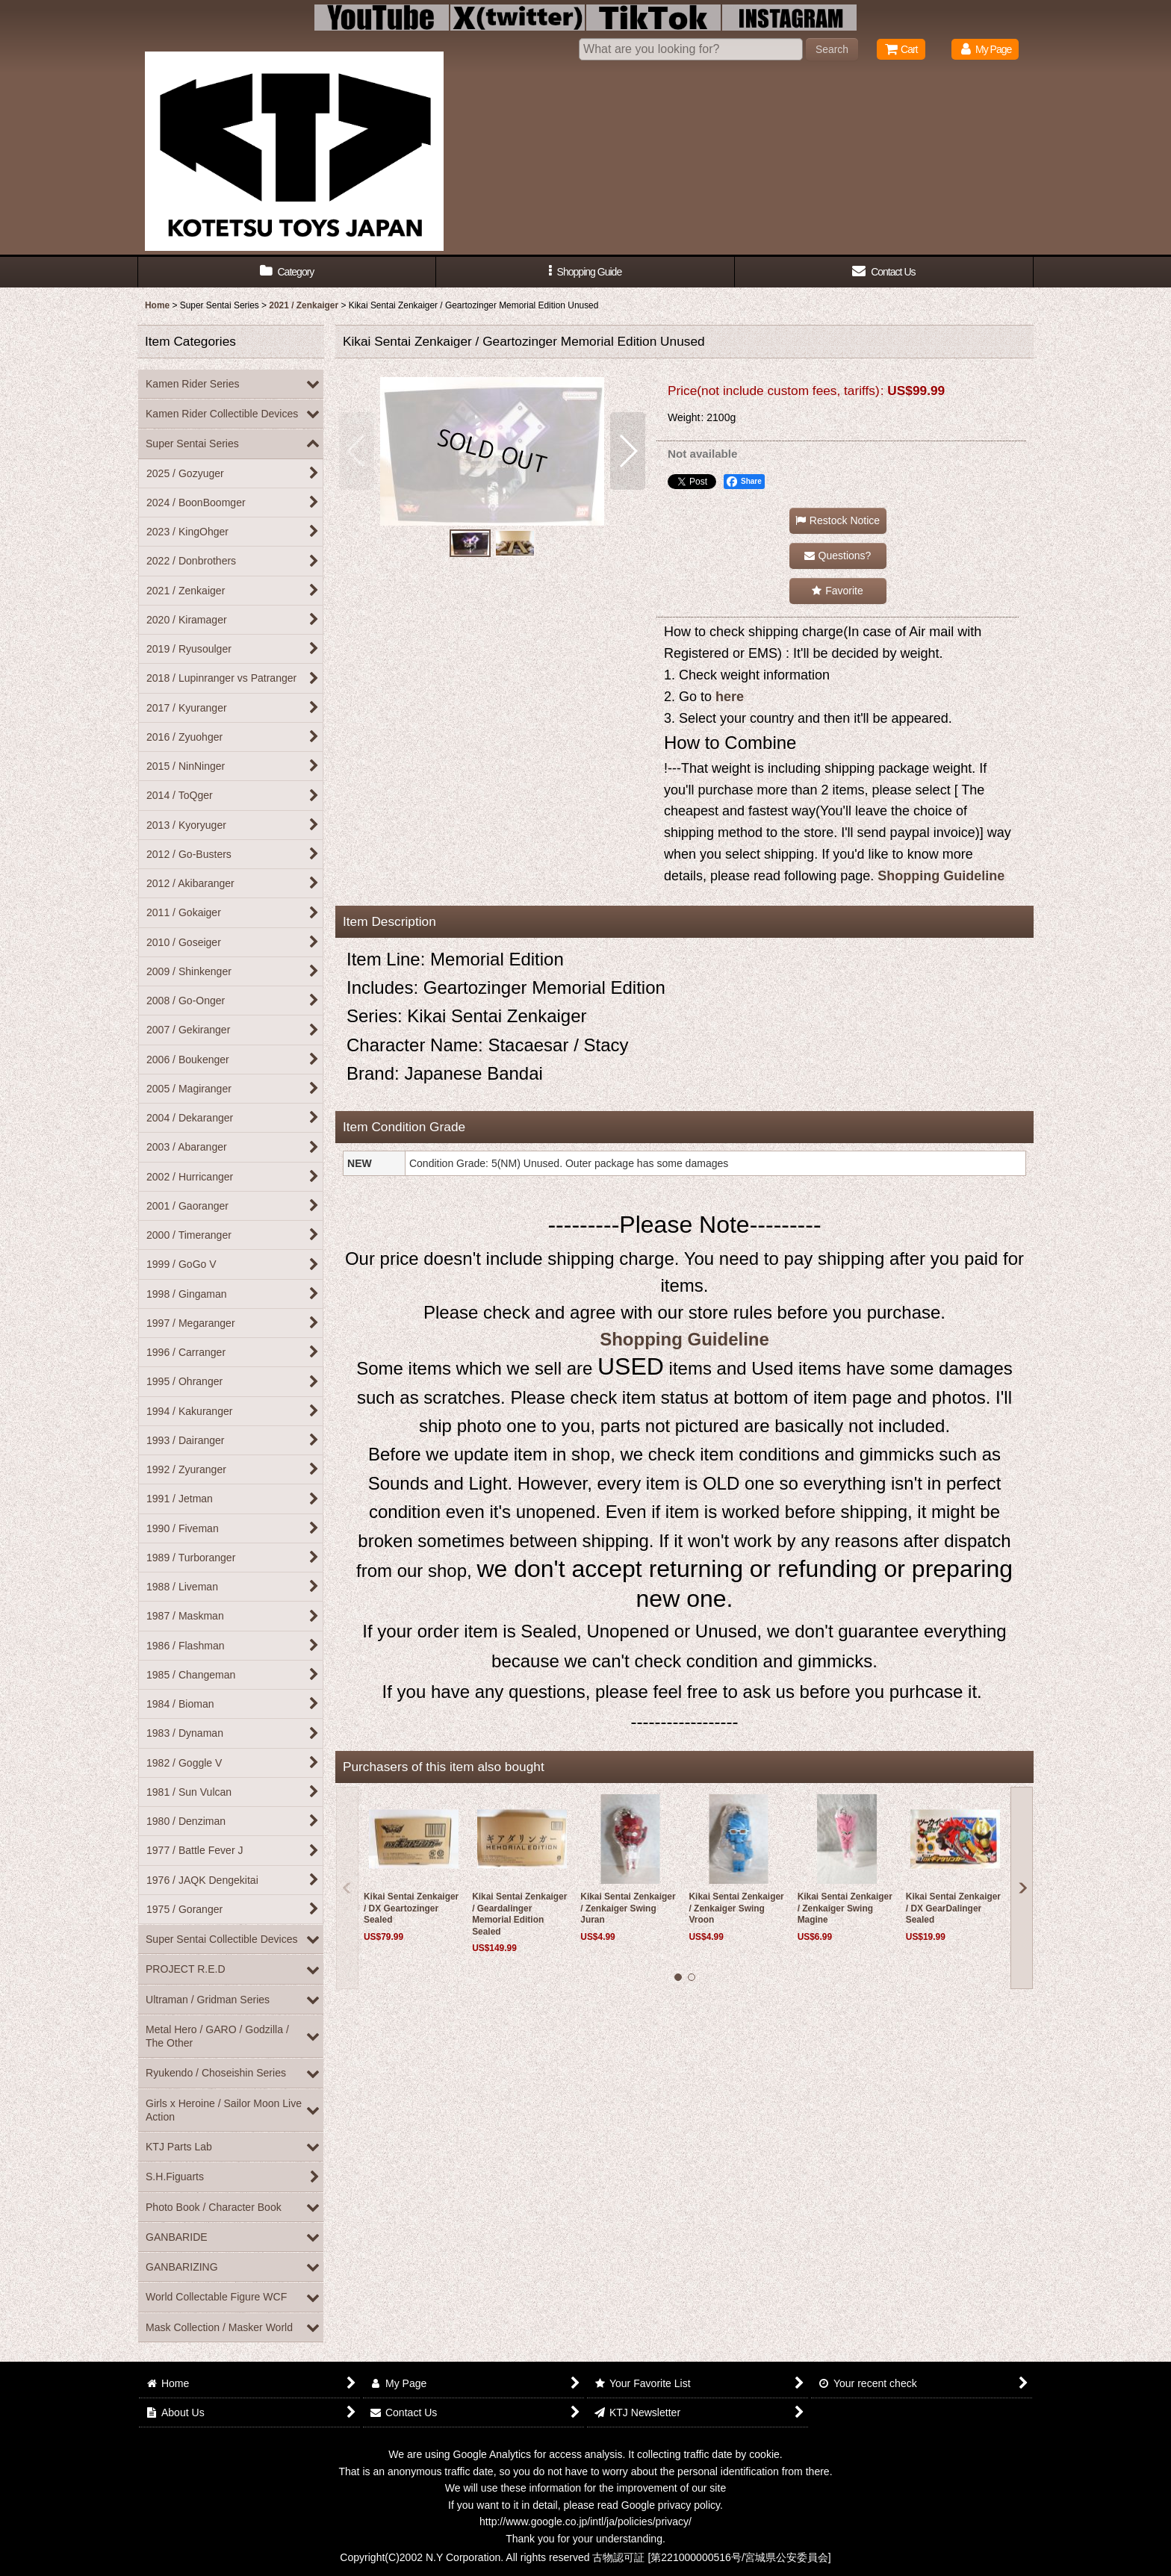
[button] (585, 272)
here (729, 696)
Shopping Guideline (941, 875)
